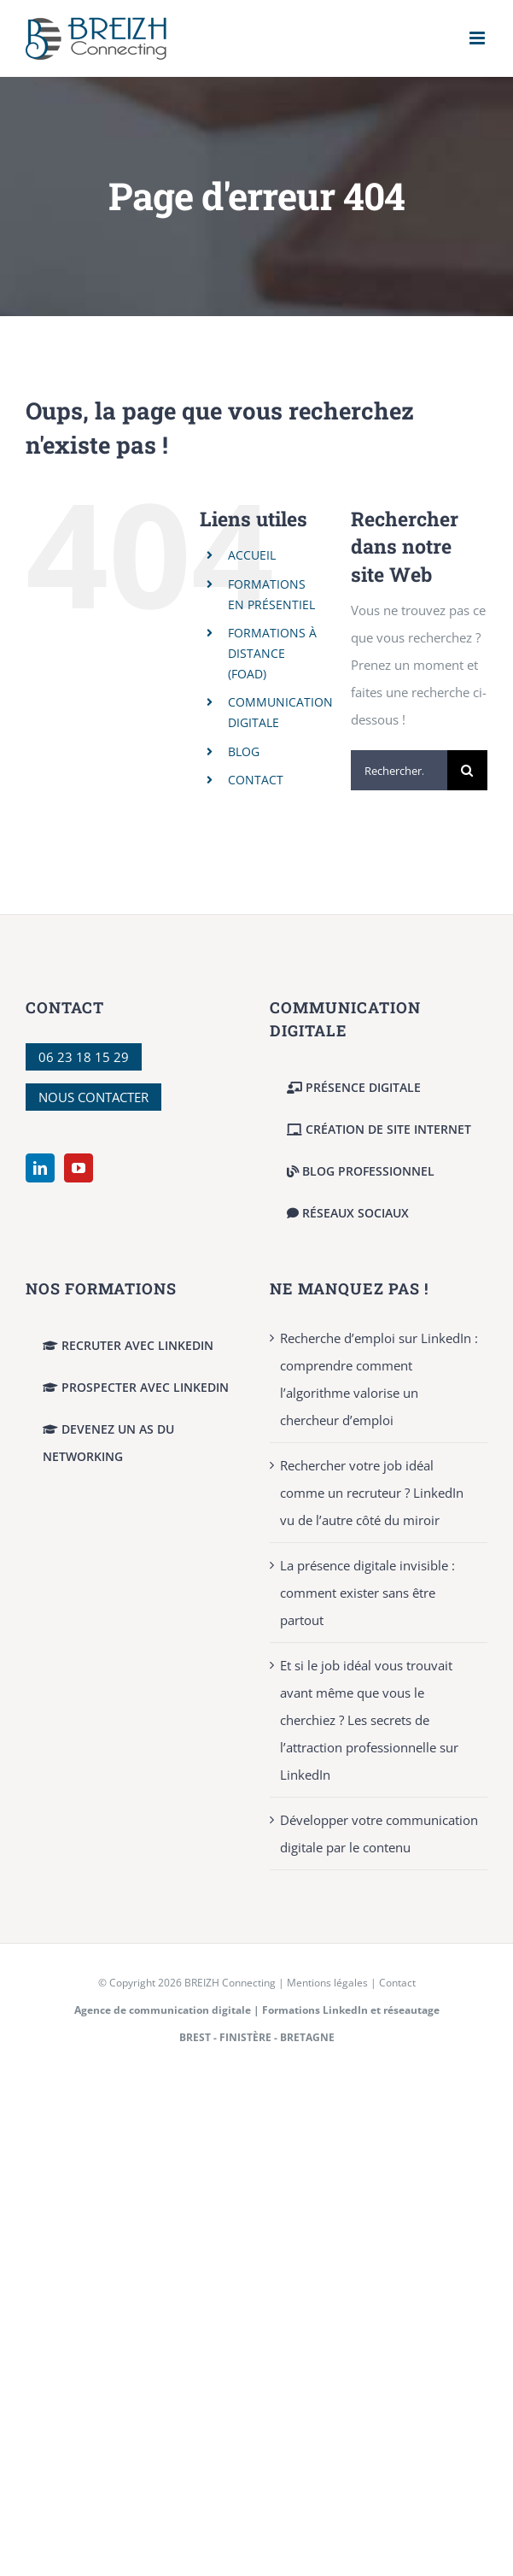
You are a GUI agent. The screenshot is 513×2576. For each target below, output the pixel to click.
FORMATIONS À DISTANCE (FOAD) (272, 653)
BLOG (243, 751)
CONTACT (255, 780)
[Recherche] (467, 770)
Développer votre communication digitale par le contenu (379, 1833)
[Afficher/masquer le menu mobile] (478, 38)
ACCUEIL (252, 555)
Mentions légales (327, 1982)
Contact (397, 1982)
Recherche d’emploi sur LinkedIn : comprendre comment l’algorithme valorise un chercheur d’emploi (379, 1379)
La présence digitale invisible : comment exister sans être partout (367, 1592)
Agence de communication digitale (162, 2010)
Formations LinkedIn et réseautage (351, 2010)
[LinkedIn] (40, 1167)
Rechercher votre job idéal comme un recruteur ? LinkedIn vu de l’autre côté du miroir (371, 1493)
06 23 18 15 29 (83, 1056)
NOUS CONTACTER (93, 1097)
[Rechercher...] (399, 770)
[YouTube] (78, 1167)
